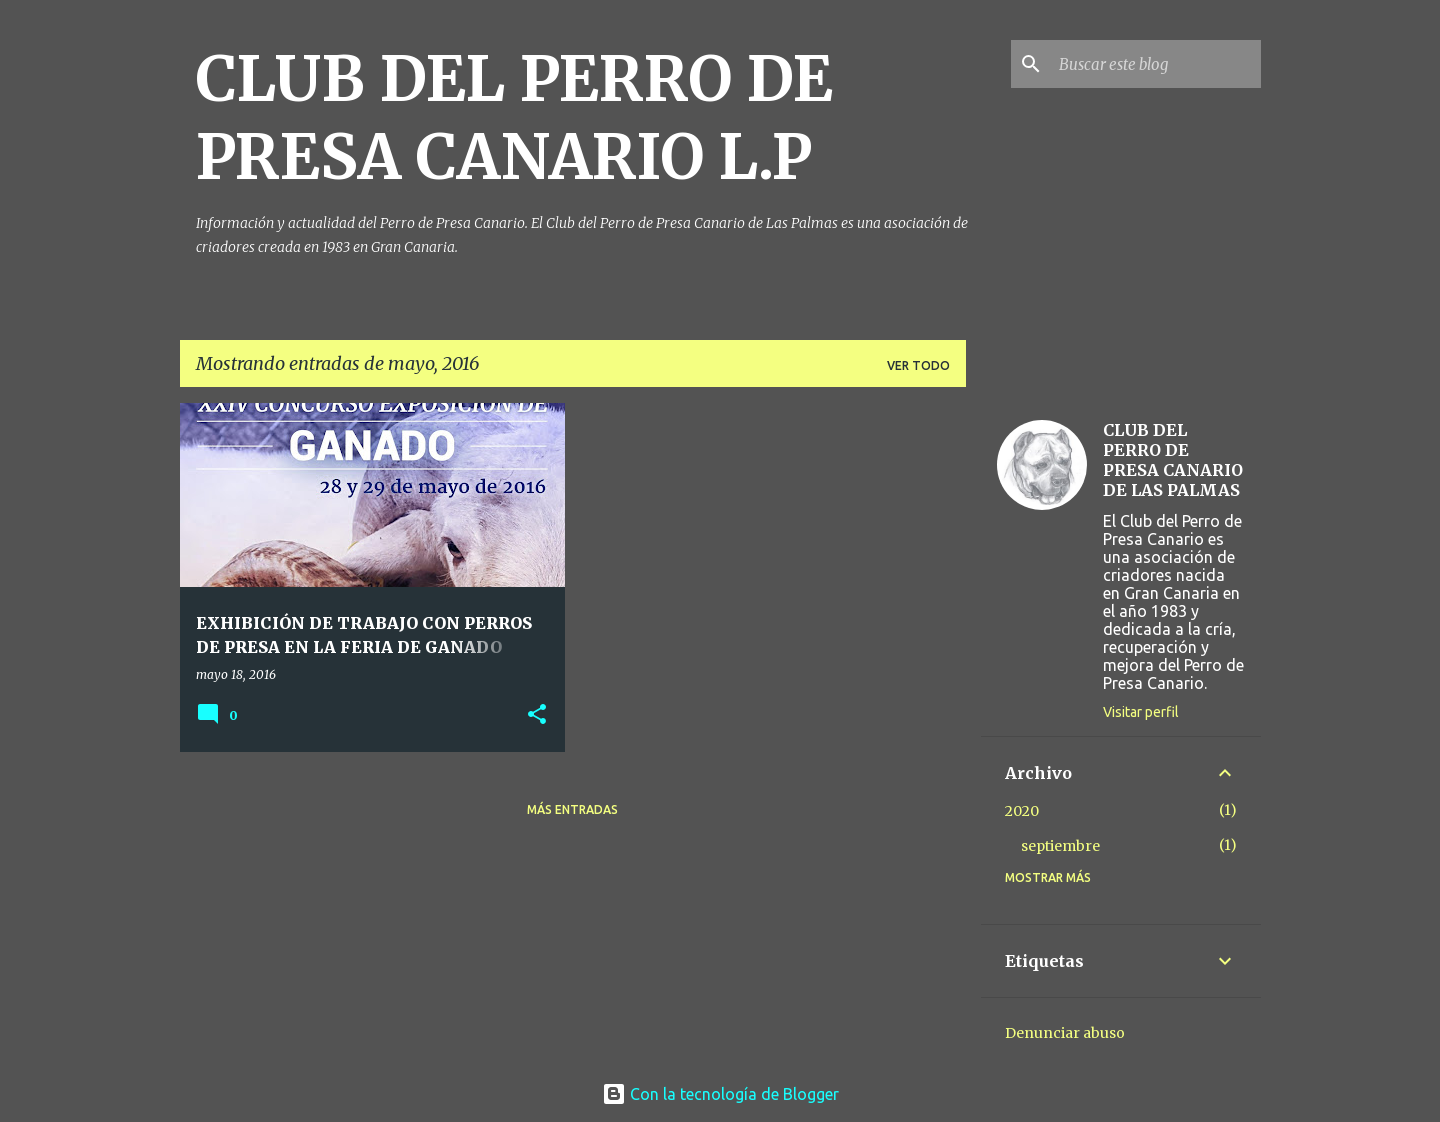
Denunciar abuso (1065, 1033)
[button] (537, 715)
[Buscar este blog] (1156, 64)
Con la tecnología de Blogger (720, 1094)
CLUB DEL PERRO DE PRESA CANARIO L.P (514, 118)
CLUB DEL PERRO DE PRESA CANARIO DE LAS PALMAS (1173, 460)
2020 (1022, 811)
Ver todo (918, 365)
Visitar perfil (1141, 712)
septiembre (1060, 846)
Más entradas (572, 809)
